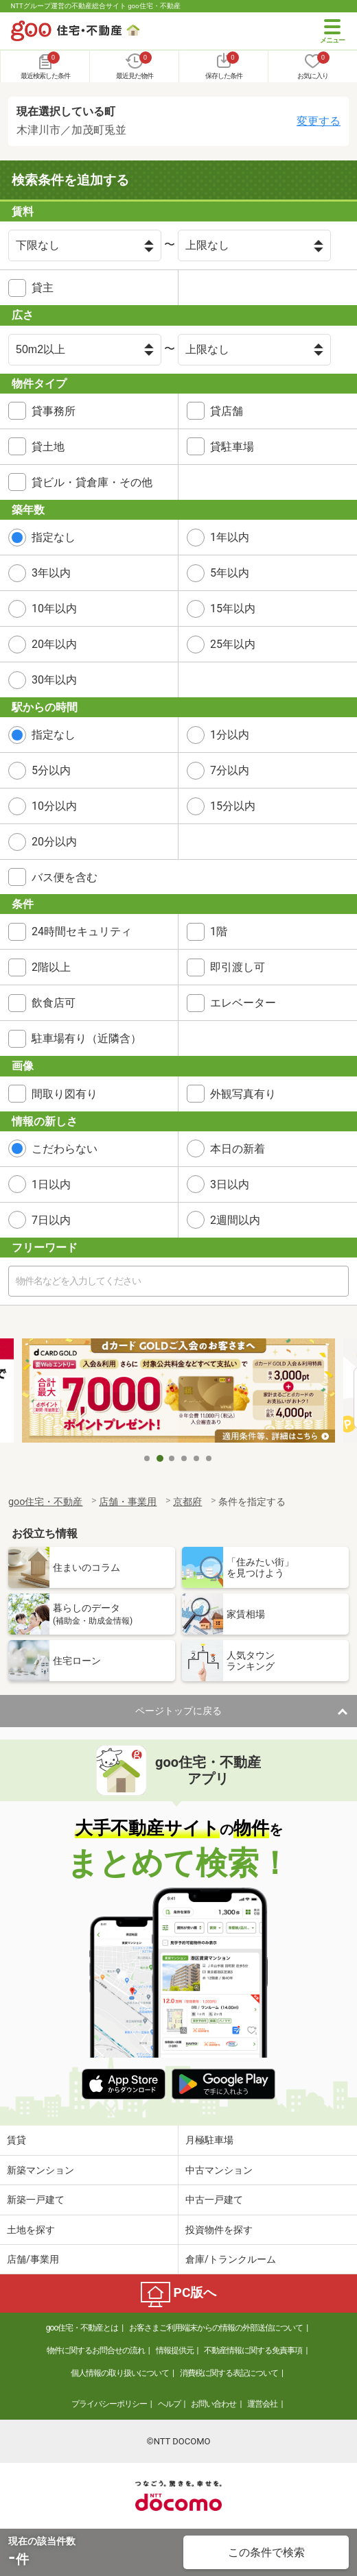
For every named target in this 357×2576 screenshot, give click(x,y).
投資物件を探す (219, 2229)
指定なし (54, 537)
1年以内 (229, 537)
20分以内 (54, 841)
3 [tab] (172, 1458)
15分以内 (232, 805)
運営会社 (262, 2404)
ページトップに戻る (178, 1710)
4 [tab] (184, 1458)
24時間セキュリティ (82, 931)
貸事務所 (54, 411)
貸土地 (48, 446)
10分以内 (54, 805)
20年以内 (54, 644)
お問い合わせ (213, 2404)
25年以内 (232, 644)
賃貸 (16, 2139)
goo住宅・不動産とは (82, 2328)
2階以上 (51, 967)
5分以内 (51, 770)
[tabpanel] (178, 1392)
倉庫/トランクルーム (230, 2259)
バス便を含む (64, 877)
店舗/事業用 (33, 2259)
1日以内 (51, 1184)
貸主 (43, 287)
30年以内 (54, 679)
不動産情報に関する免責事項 (253, 2350)
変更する (319, 121)
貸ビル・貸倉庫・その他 (92, 482)
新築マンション (40, 2170)
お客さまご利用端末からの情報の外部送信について (216, 2328)
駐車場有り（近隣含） (86, 1038)
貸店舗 (226, 411)
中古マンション (219, 2170)
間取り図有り (64, 1093)
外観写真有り (243, 1093)
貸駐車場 (232, 446)
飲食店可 (54, 1002)
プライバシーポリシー (109, 2404)
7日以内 (51, 1220)
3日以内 (229, 1184)
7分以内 (229, 770)
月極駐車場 (209, 2139)
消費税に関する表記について (229, 2373)
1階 (218, 931)
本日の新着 (237, 1148)
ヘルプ (169, 2404)
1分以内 (229, 734)
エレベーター (243, 1002)
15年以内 (232, 608)
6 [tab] (209, 1458)
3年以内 (51, 572)
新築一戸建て (36, 2199)
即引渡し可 (237, 967)
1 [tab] (147, 1458)
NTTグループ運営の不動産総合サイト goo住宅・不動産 (96, 6)
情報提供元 (175, 2350)
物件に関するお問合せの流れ (96, 2350)
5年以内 (229, 572)
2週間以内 (235, 1220)
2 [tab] (160, 1458)
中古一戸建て (214, 2199)
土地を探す (31, 2229)
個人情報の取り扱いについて (120, 2373)
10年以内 (54, 608)
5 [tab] (197, 1458)
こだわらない (64, 1148)
